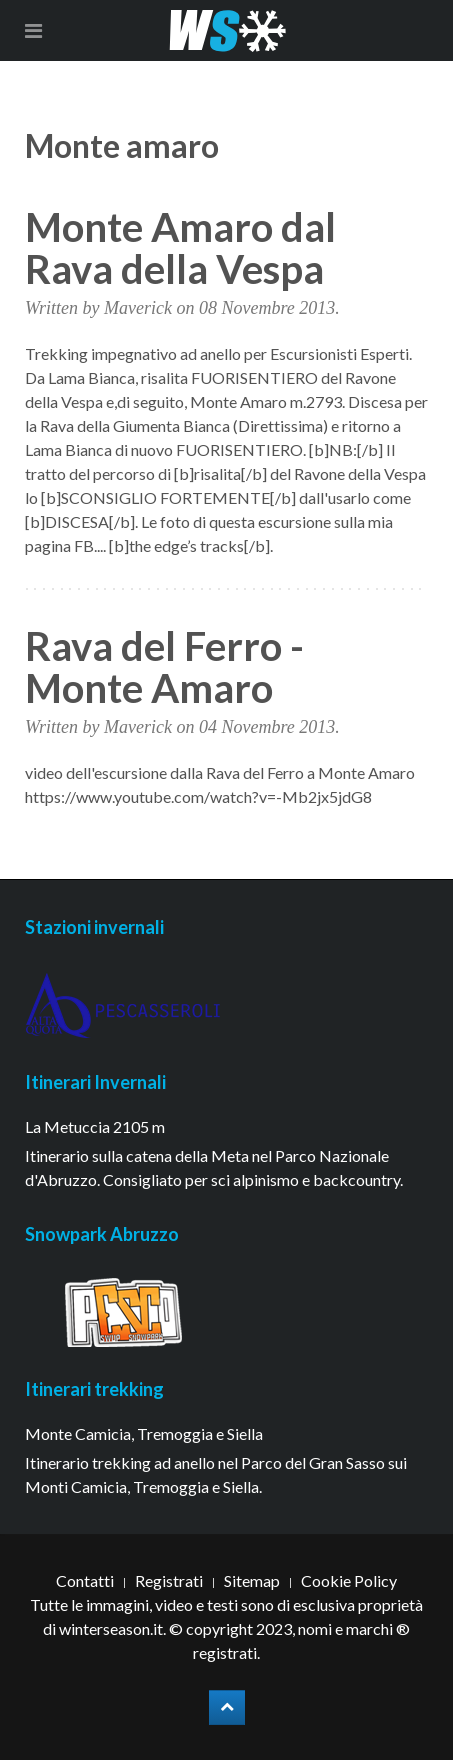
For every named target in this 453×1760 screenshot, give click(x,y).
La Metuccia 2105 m (95, 1126)
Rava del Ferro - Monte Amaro (164, 667)
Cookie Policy (349, 1580)
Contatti (85, 1580)
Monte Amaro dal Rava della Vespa (180, 248)
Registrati (169, 1580)
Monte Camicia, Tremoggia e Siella (144, 1433)
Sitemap (252, 1580)
